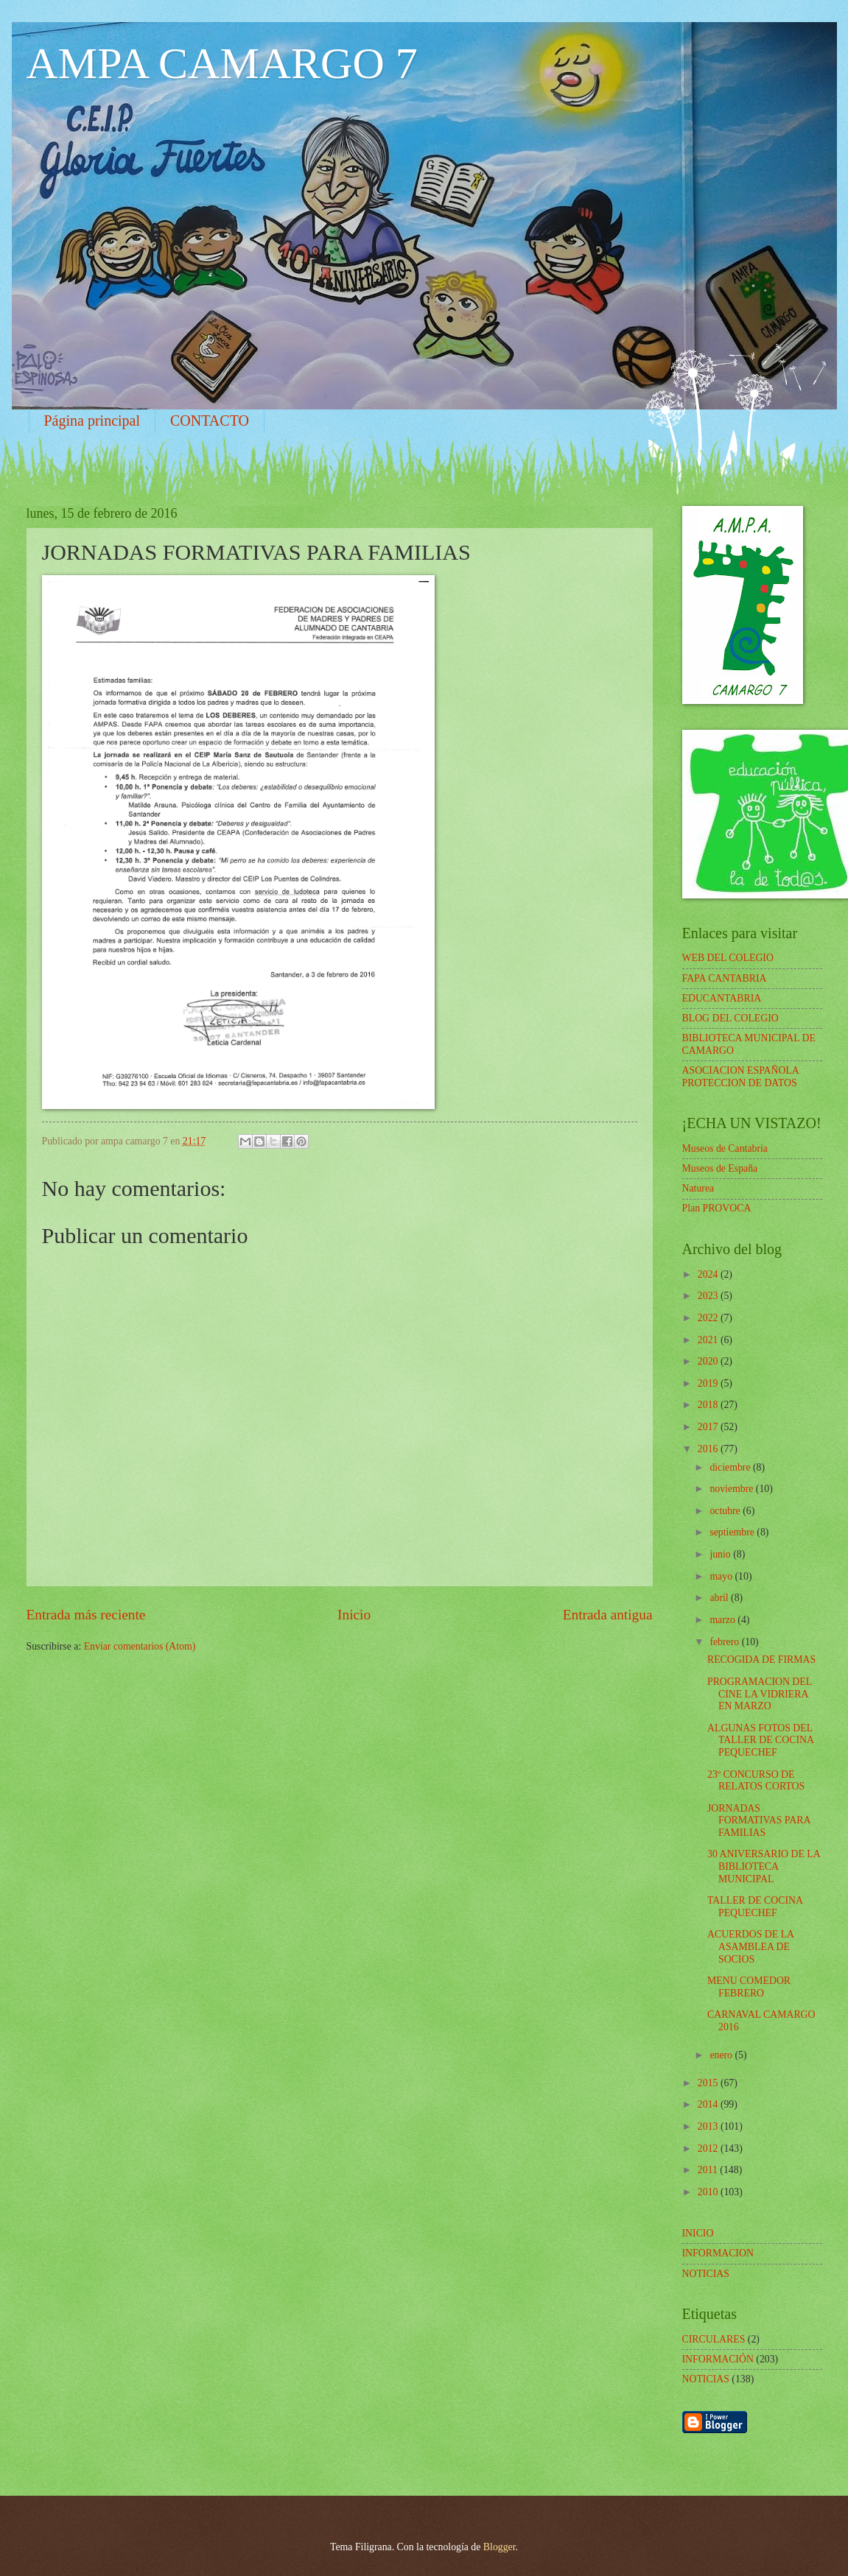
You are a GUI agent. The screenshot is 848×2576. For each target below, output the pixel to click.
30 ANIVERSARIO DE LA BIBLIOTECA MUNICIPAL (763, 1866)
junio (721, 1554)
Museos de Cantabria (725, 1148)
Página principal (92, 420)
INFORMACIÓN (718, 2359)
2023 (709, 1295)
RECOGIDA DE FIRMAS (761, 1659)
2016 (709, 1448)
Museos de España (720, 1168)
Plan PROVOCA (716, 1208)
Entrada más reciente (86, 1614)
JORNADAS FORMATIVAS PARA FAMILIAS (758, 1820)
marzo (723, 1619)
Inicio (354, 1614)
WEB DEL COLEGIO (728, 957)
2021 (709, 1339)
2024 (709, 1274)
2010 (709, 2191)
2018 (709, 1404)
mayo (722, 1576)
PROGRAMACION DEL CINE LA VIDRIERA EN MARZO (759, 1693)
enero (722, 2055)
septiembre (733, 1532)
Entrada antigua (608, 1614)
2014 (709, 2104)
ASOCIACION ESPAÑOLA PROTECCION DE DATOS (740, 1076)
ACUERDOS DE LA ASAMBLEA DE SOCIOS (750, 1946)
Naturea (698, 1188)
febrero (725, 1641)
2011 (709, 2169)
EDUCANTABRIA (722, 998)
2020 (709, 1361)
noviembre (732, 1488)
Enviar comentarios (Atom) (140, 1646)
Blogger (499, 2546)
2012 (709, 2148)
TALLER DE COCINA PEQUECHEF (754, 1906)
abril (720, 1597)
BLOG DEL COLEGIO (730, 1018)
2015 (709, 2082)
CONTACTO (209, 420)
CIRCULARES (714, 2339)
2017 (709, 1426)
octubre (726, 1510)
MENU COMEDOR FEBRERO (749, 1987)
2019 (709, 1383)
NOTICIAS (705, 2379)
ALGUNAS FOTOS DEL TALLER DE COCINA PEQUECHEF (760, 1740)
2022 (709, 1317)
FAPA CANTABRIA (724, 978)
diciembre (731, 1467)
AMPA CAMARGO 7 (222, 63)
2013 (709, 2126)
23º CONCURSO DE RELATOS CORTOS (756, 1780)
